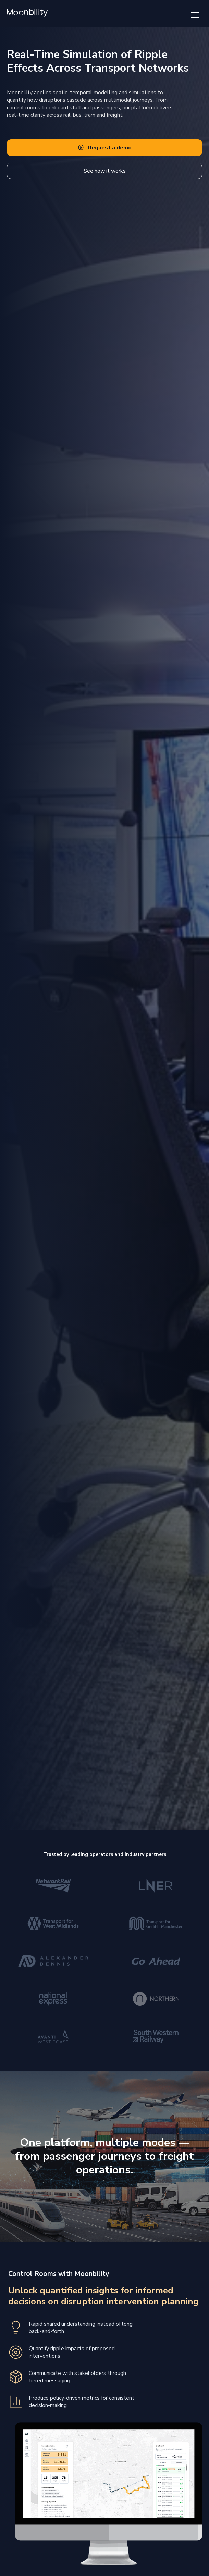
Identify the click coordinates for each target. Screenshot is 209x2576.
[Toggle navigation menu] (195, 15)
